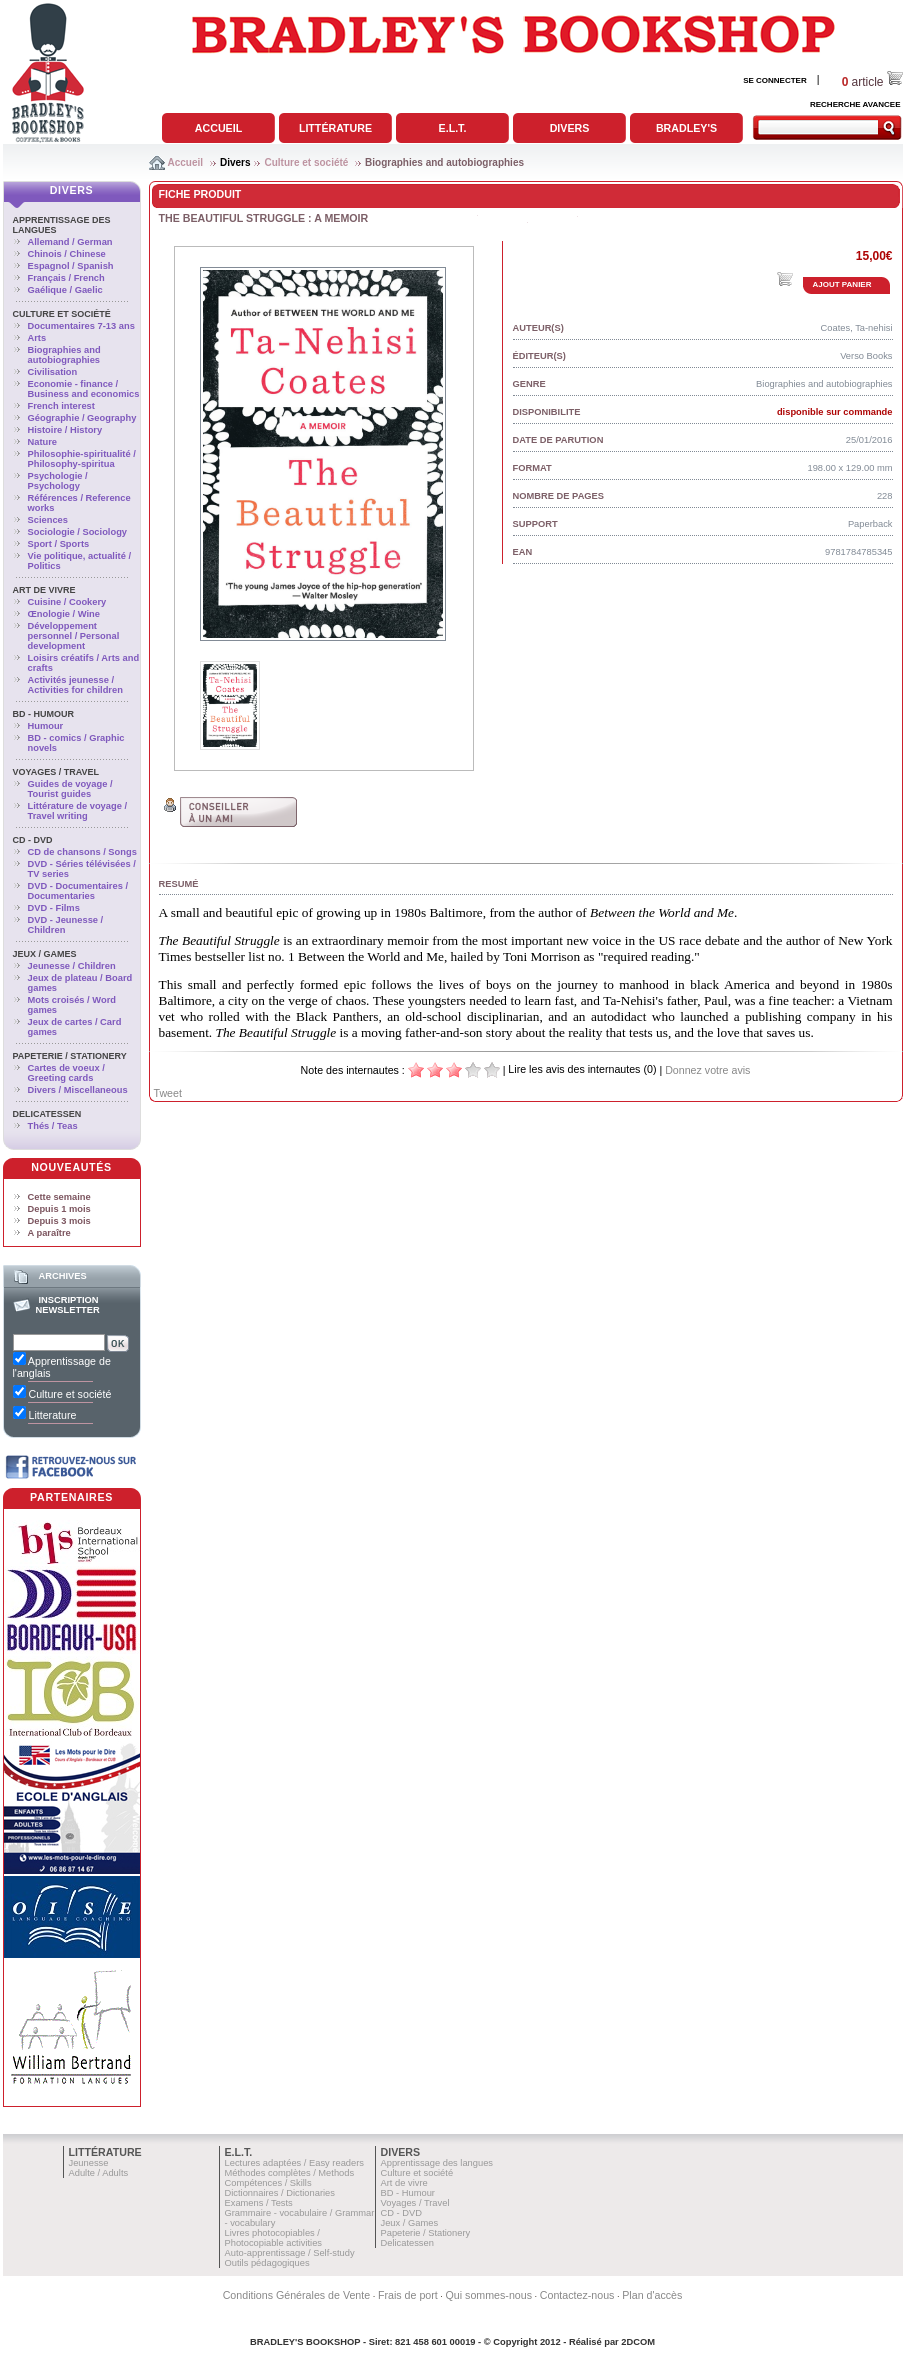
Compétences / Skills (268, 2183)
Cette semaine (59, 1197)
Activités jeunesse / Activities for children (75, 685)
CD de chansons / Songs (82, 852)
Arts (37, 338)
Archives (62, 1276)
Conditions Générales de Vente (297, 2295)
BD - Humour (44, 714)
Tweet (168, 1093)
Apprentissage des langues (437, 2163)
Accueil (218, 128)
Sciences (48, 520)
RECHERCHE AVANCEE (855, 104)
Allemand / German (70, 242)
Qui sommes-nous (489, 2295)
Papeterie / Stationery (70, 1056)
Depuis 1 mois (59, 1209)
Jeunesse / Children (72, 966)
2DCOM (638, 2342)
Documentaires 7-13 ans (81, 326)
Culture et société (306, 162)
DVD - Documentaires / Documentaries (78, 891)
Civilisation (53, 372)
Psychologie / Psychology (58, 481)
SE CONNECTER (775, 80)
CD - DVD (33, 840)
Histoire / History (65, 430)
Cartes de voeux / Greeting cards (66, 1073)
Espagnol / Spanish (71, 266)
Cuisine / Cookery (67, 602)
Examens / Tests (259, 2203)
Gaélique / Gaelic (65, 290)
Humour (46, 726)
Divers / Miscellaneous (78, 1090)
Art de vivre (44, 590)
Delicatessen (47, 1114)
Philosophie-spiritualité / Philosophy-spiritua (82, 459)
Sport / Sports (59, 544)
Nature (43, 442)
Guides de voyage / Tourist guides (70, 789)
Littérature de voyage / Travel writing (78, 811)
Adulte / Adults (99, 2173)
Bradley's (686, 128)
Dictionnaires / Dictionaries (280, 2193)
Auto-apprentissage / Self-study (290, 2253)
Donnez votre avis (707, 1070)
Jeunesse (89, 2163)
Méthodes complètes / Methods (290, 2173)
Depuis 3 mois (59, 1221)
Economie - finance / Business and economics (84, 389)
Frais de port (408, 2295)
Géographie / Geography (82, 418)
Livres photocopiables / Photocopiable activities (274, 2238)
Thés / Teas (53, 1126)
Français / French (66, 278)
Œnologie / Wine (64, 614)
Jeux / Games (45, 954)
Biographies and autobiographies (444, 162)
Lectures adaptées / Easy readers (295, 2163)
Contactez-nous (577, 2295)
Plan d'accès (652, 2295)
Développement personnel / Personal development (74, 636)
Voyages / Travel (56, 772)
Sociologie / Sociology (78, 532)
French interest (61, 406)
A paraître (49, 1233)
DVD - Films (54, 908)
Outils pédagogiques (267, 2263)
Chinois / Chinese (67, 254)
